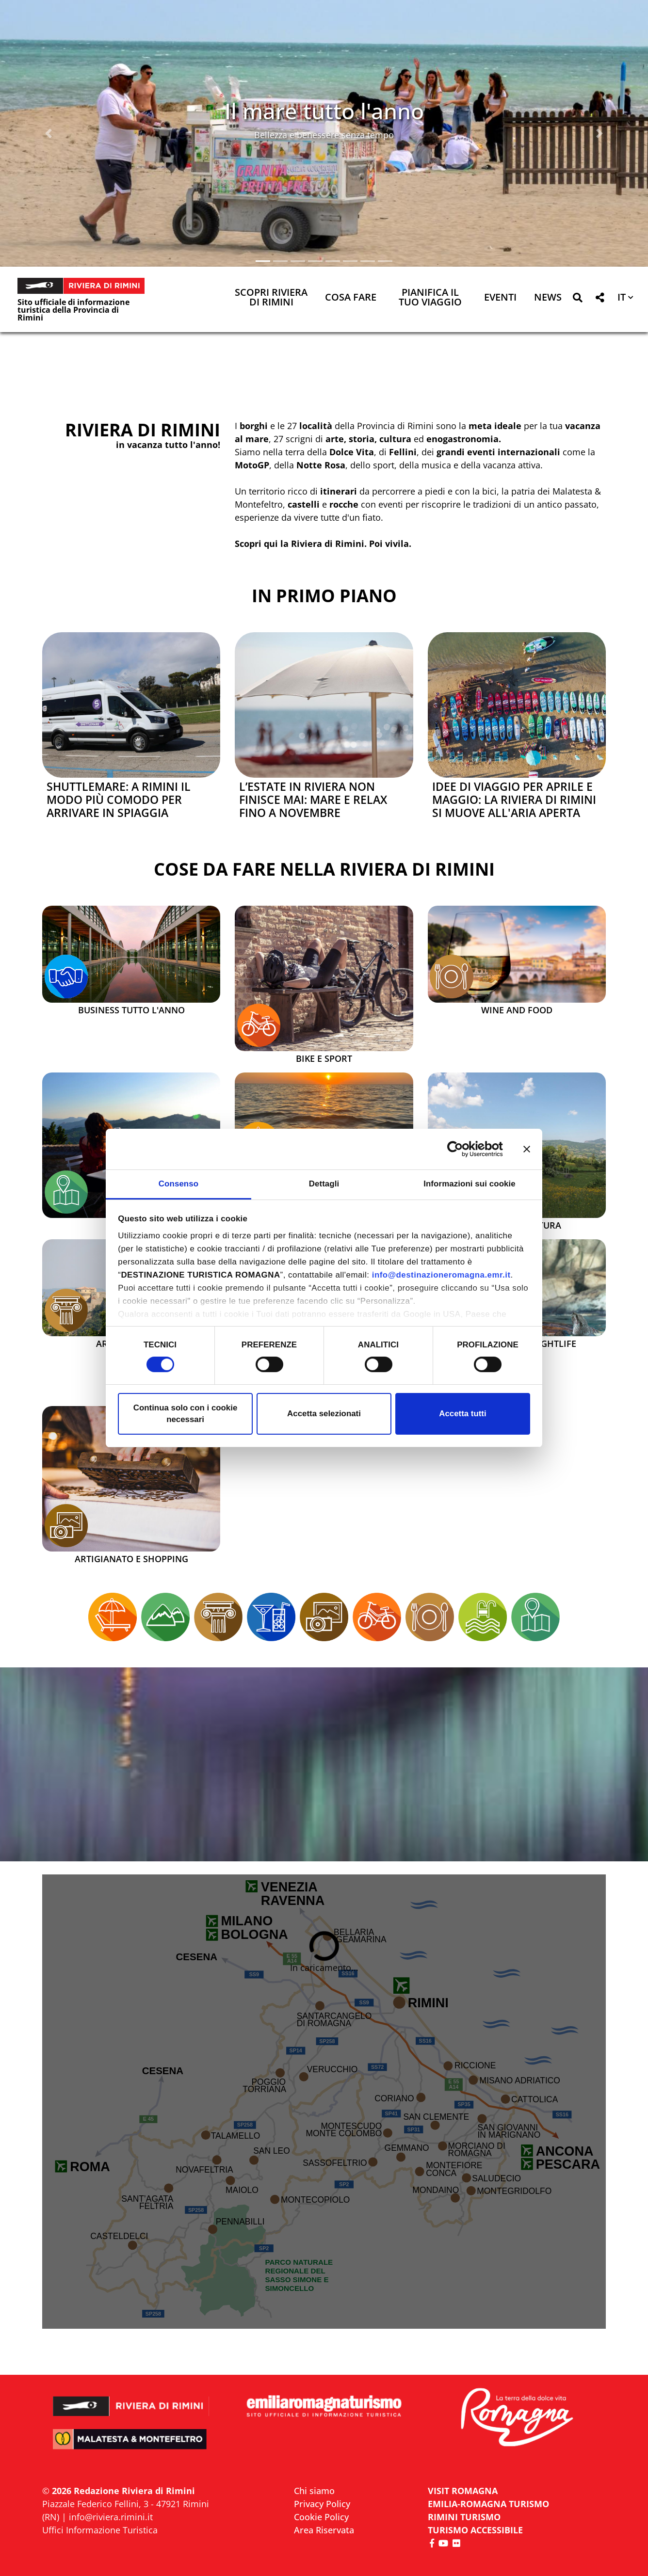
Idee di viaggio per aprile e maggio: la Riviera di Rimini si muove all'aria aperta (514, 799)
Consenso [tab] (178, 1183)
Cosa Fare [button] (350, 298)
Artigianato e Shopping (131, 1559)
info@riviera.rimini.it (111, 2517)
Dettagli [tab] (324, 1183)
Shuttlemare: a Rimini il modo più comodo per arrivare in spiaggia (119, 799)
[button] (48, 133)
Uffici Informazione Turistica (100, 2530)
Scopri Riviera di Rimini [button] (271, 298)
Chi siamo (314, 2490)
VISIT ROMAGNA (463, 2490)
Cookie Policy (321, 2517)
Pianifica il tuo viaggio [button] (430, 298)
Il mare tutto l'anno (324, 111)
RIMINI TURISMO (464, 2517)
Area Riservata (324, 2530)
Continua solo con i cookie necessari (185, 1413)
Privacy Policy (322, 2504)
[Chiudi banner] (526, 1149)
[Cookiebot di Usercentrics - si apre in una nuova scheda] (460, 1149)
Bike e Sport (324, 1059)
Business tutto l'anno (131, 1010)
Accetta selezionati (324, 1413)
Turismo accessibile (475, 2530)
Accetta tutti (462, 1413)
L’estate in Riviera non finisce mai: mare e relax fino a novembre (313, 799)
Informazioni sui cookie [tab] (469, 1183)
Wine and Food (516, 1010)
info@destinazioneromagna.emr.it (441, 1275)
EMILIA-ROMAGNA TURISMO (488, 2504)
